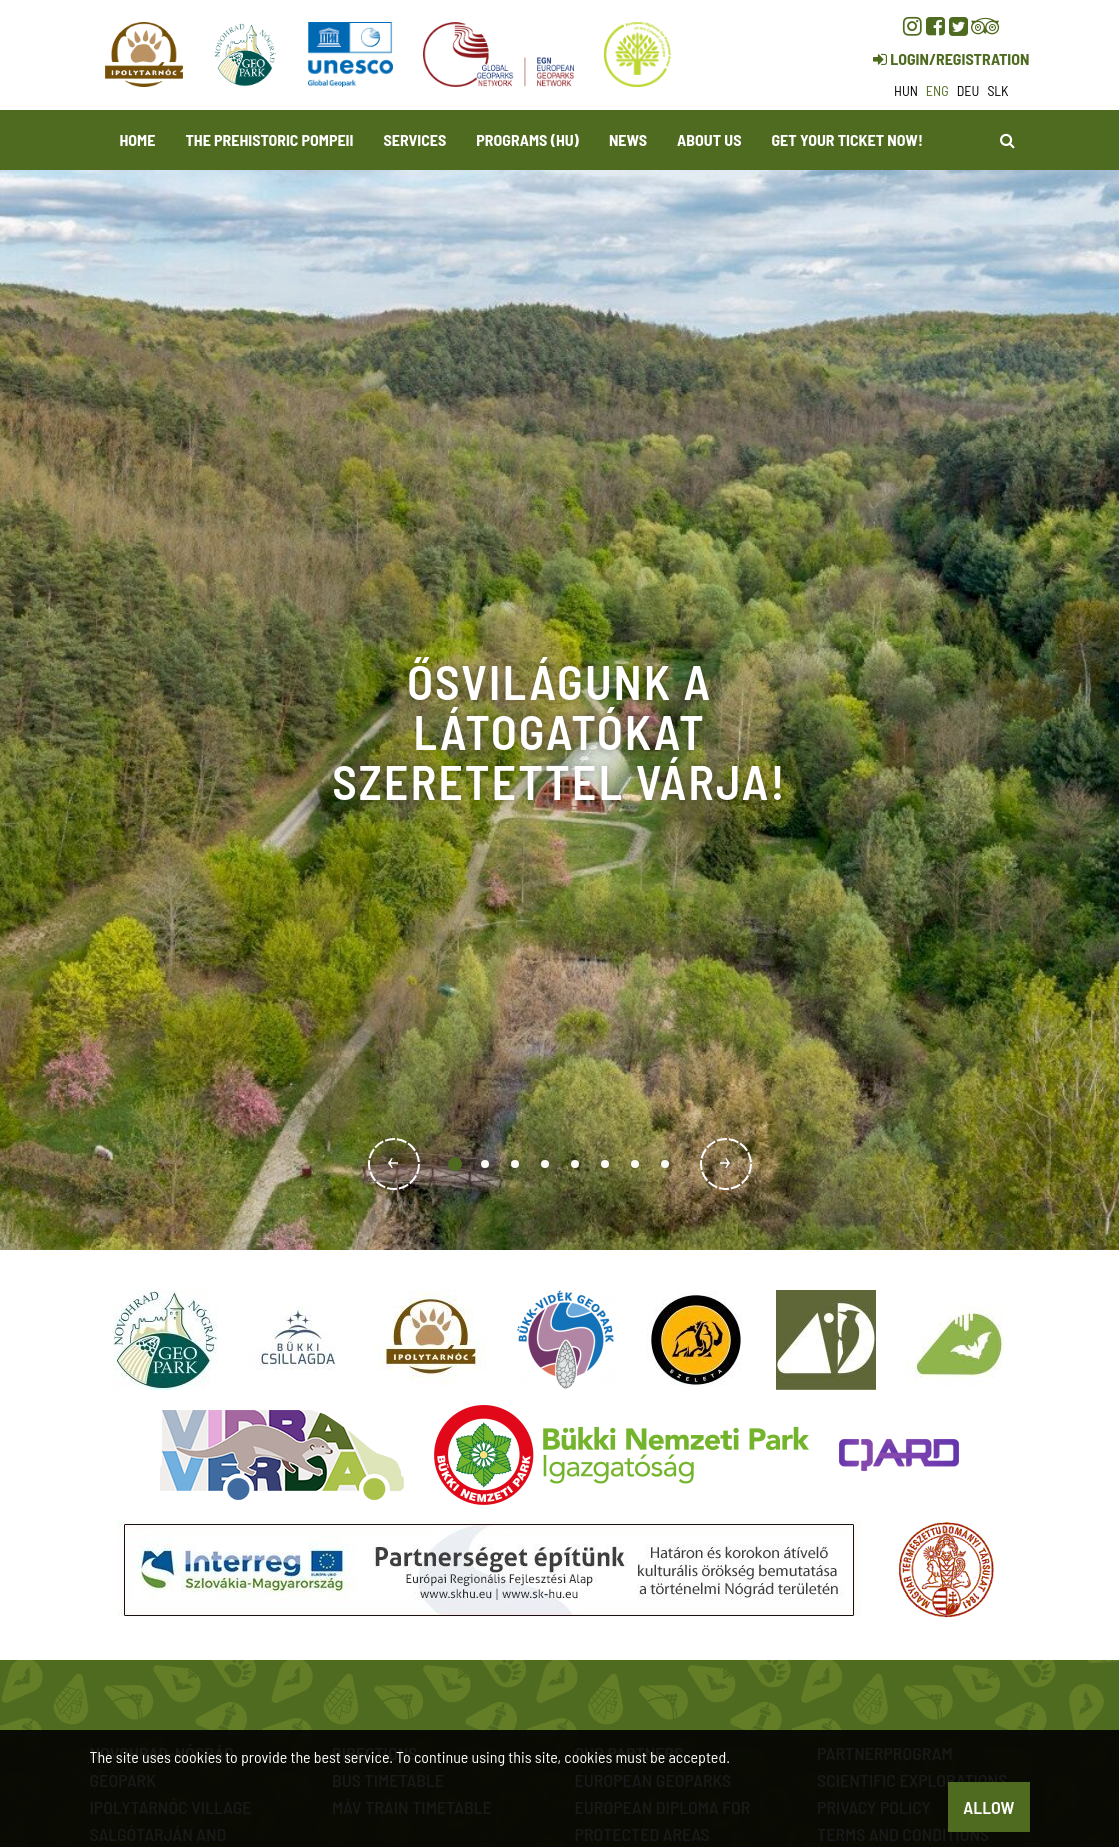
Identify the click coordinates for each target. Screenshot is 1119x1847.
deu (968, 90)
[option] (559, 710)
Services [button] (415, 139)
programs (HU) (527, 139)
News (628, 139)
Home (138, 139)
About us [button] (709, 139)
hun (906, 90)
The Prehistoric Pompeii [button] (269, 139)
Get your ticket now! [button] (846, 139)
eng (937, 90)
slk (997, 90)
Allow (988, 1807)
